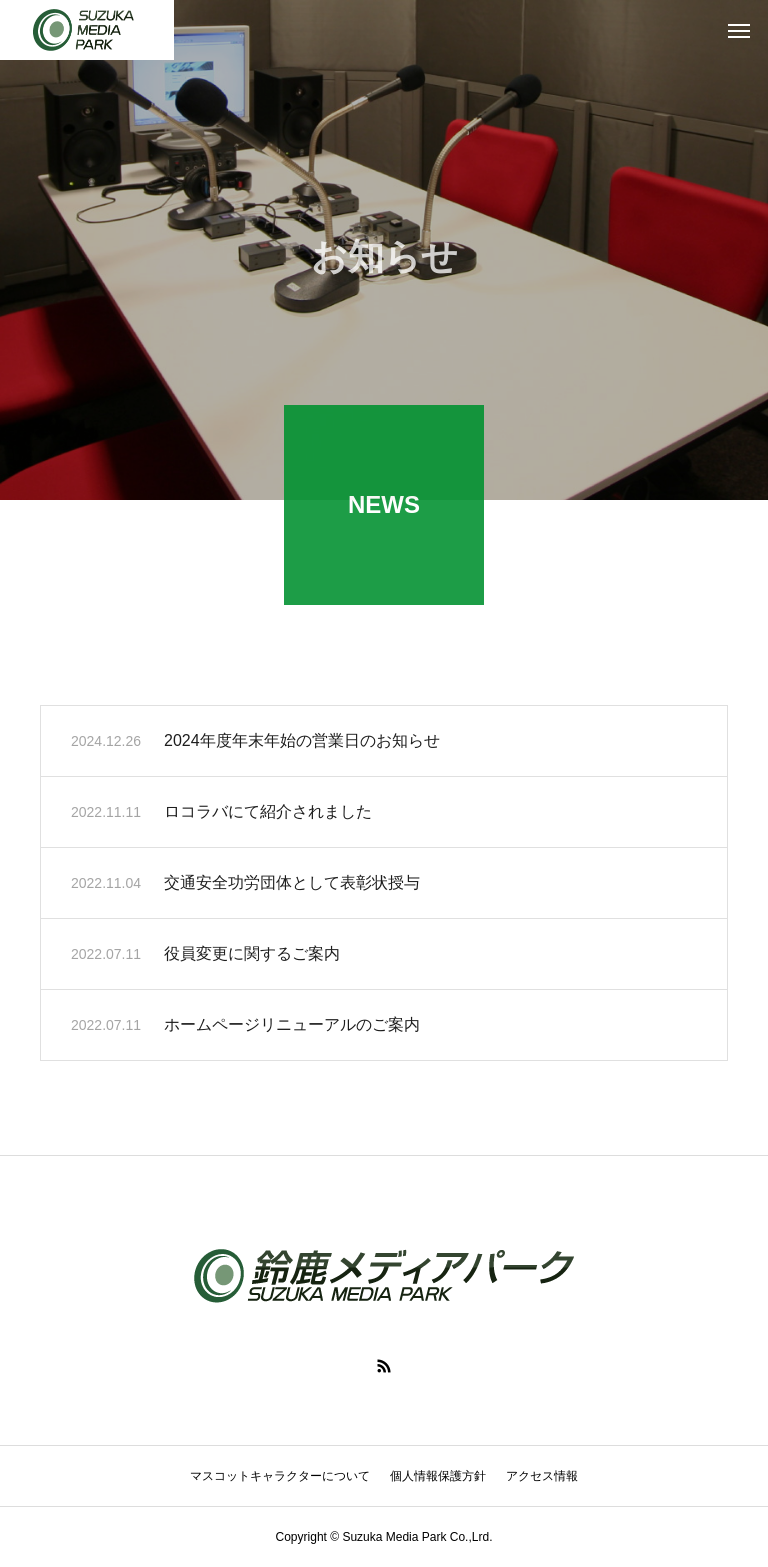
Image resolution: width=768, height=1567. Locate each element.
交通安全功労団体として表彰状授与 (292, 885)
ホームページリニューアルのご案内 (292, 1027)
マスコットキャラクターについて (280, 1476)
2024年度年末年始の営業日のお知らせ (302, 743)
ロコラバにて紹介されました (268, 814)
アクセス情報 (542, 1476)
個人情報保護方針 (438, 1476)
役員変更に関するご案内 (252, 956)
